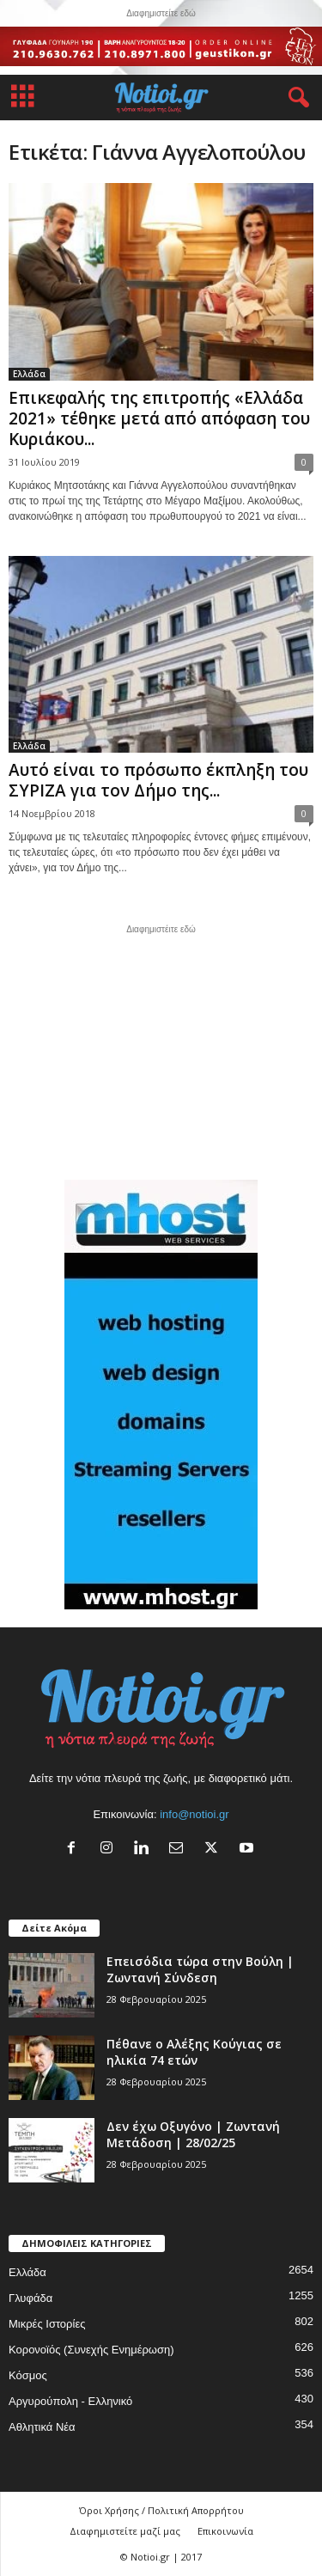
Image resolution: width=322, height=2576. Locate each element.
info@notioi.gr (194, 1814)
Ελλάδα (29, 374)
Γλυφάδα (30, 2298)
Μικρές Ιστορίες (47, 2323)
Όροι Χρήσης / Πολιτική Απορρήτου (161, 2510)
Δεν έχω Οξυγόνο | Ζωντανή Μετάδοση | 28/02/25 (193, 2134)
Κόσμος (28, 2375)
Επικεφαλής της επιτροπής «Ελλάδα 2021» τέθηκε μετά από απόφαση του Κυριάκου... (159, 418)
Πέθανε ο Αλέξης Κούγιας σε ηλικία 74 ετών (194, 2052)
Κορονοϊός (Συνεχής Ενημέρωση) (91, 2349)
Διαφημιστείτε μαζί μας (125, 2530)
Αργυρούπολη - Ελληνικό (70, 2401)
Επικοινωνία (225, 2530)
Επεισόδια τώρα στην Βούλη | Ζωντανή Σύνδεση (200, 1969)
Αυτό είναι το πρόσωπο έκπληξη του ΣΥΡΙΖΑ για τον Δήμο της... (158, 780)
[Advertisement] (161, 1050)
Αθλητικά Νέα (42, 2426)
